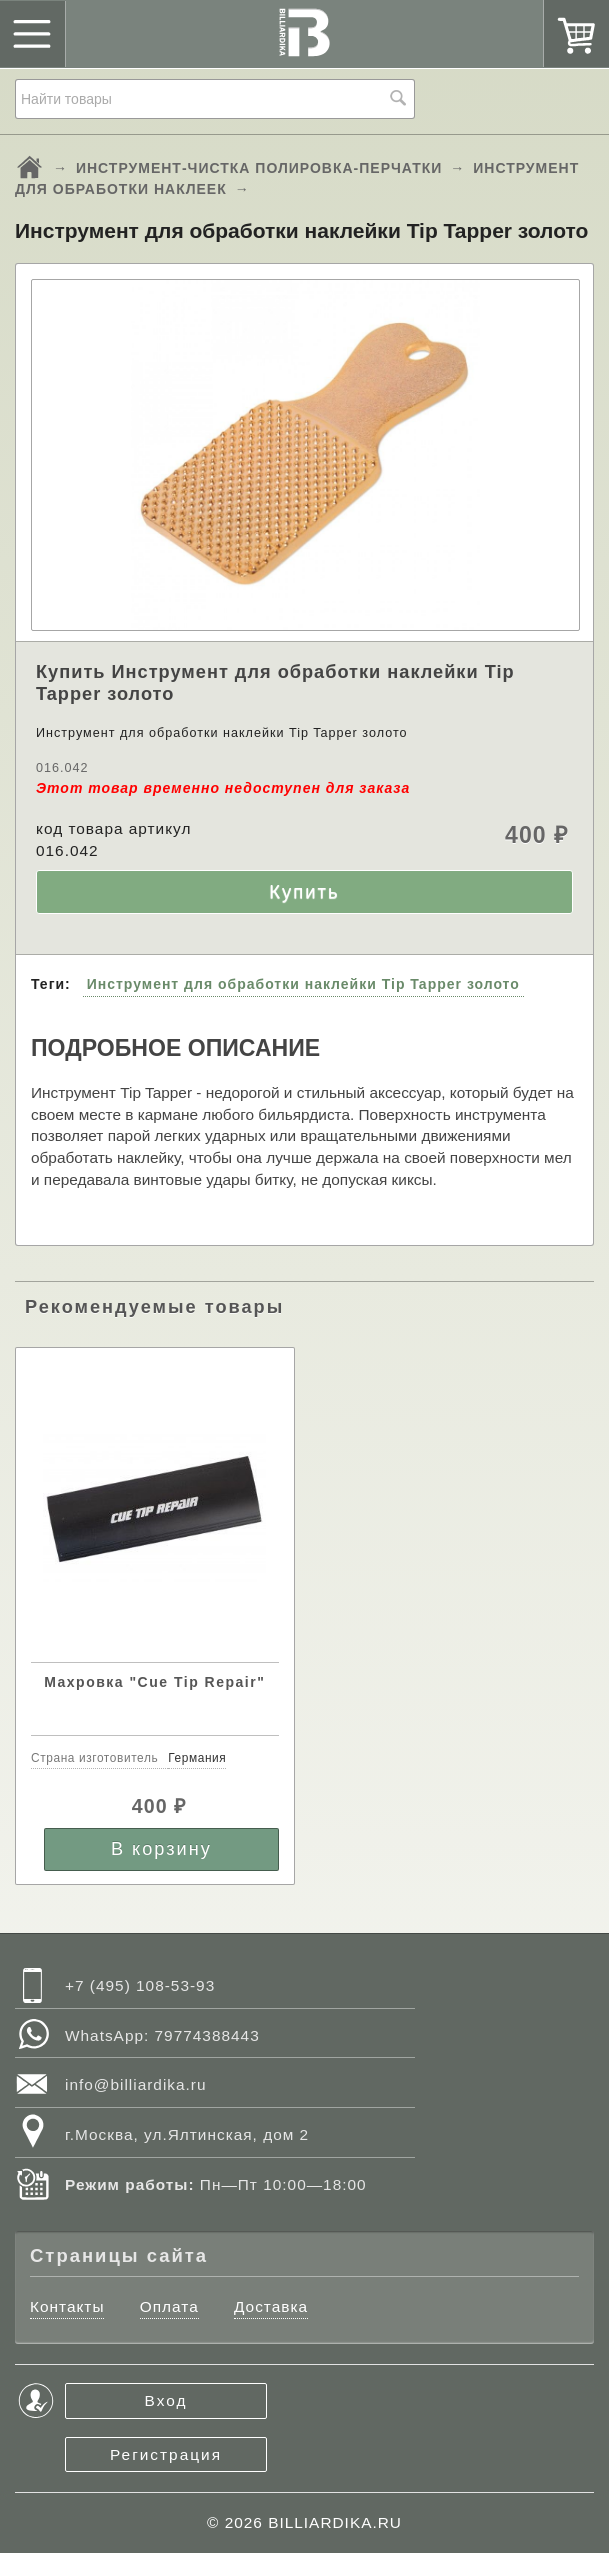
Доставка (271, 2306)
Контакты (67, 2306)
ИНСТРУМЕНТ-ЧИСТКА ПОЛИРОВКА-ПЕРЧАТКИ (259, 168)
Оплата (169, 2306)
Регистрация (166, 2454)
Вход (166, 2400)
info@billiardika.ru (136, 2084)
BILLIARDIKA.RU (335, 2522)
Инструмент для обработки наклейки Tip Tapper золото (303, 984)
